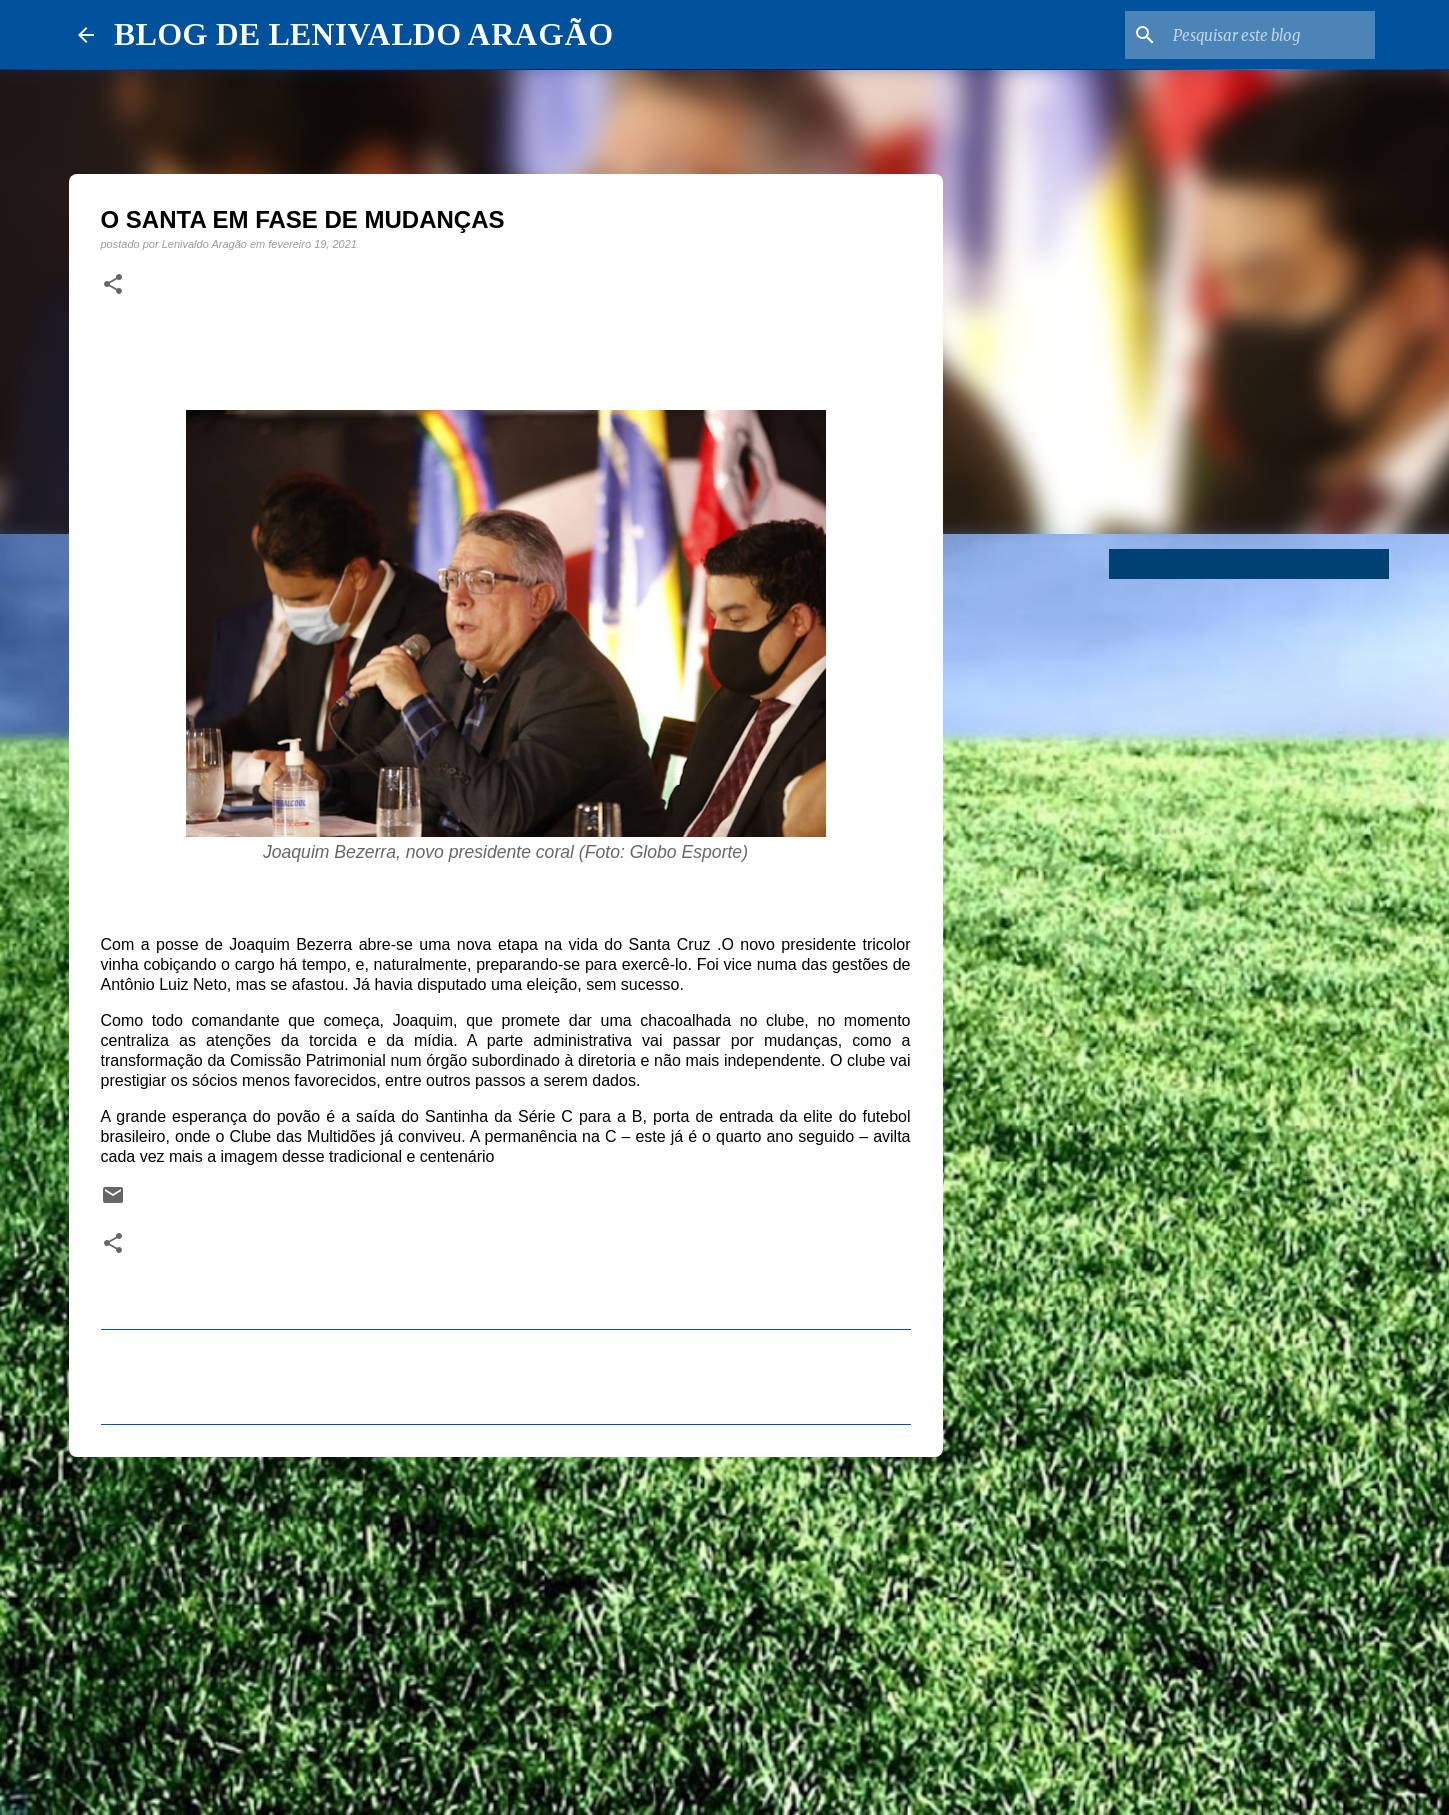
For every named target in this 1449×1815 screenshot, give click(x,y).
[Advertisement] (506, 1627)
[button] (113, 285)
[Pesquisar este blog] (1270, 35)
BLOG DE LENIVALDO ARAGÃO (363, 34)
